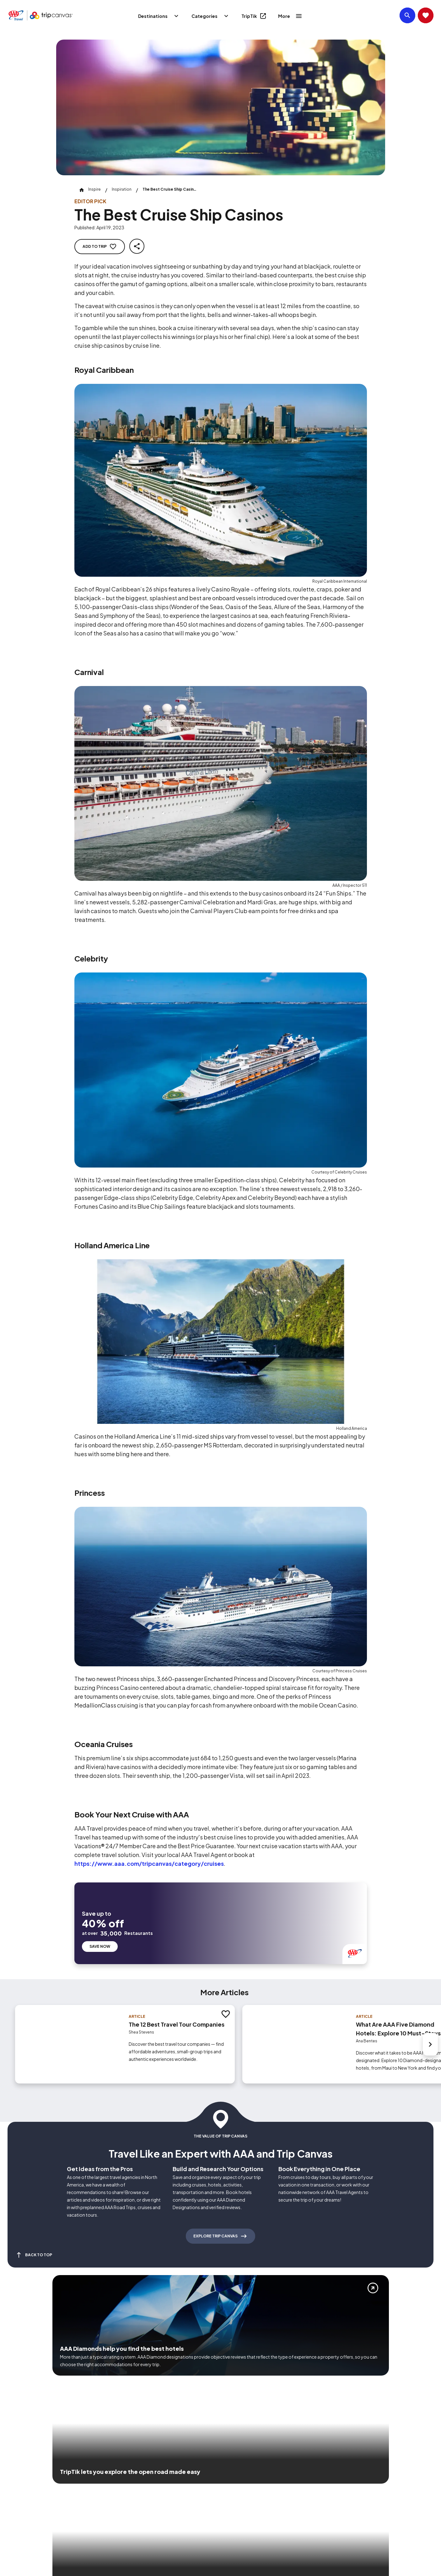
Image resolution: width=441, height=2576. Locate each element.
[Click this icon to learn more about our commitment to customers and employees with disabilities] (17, 2485)
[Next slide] (430, 2043)
